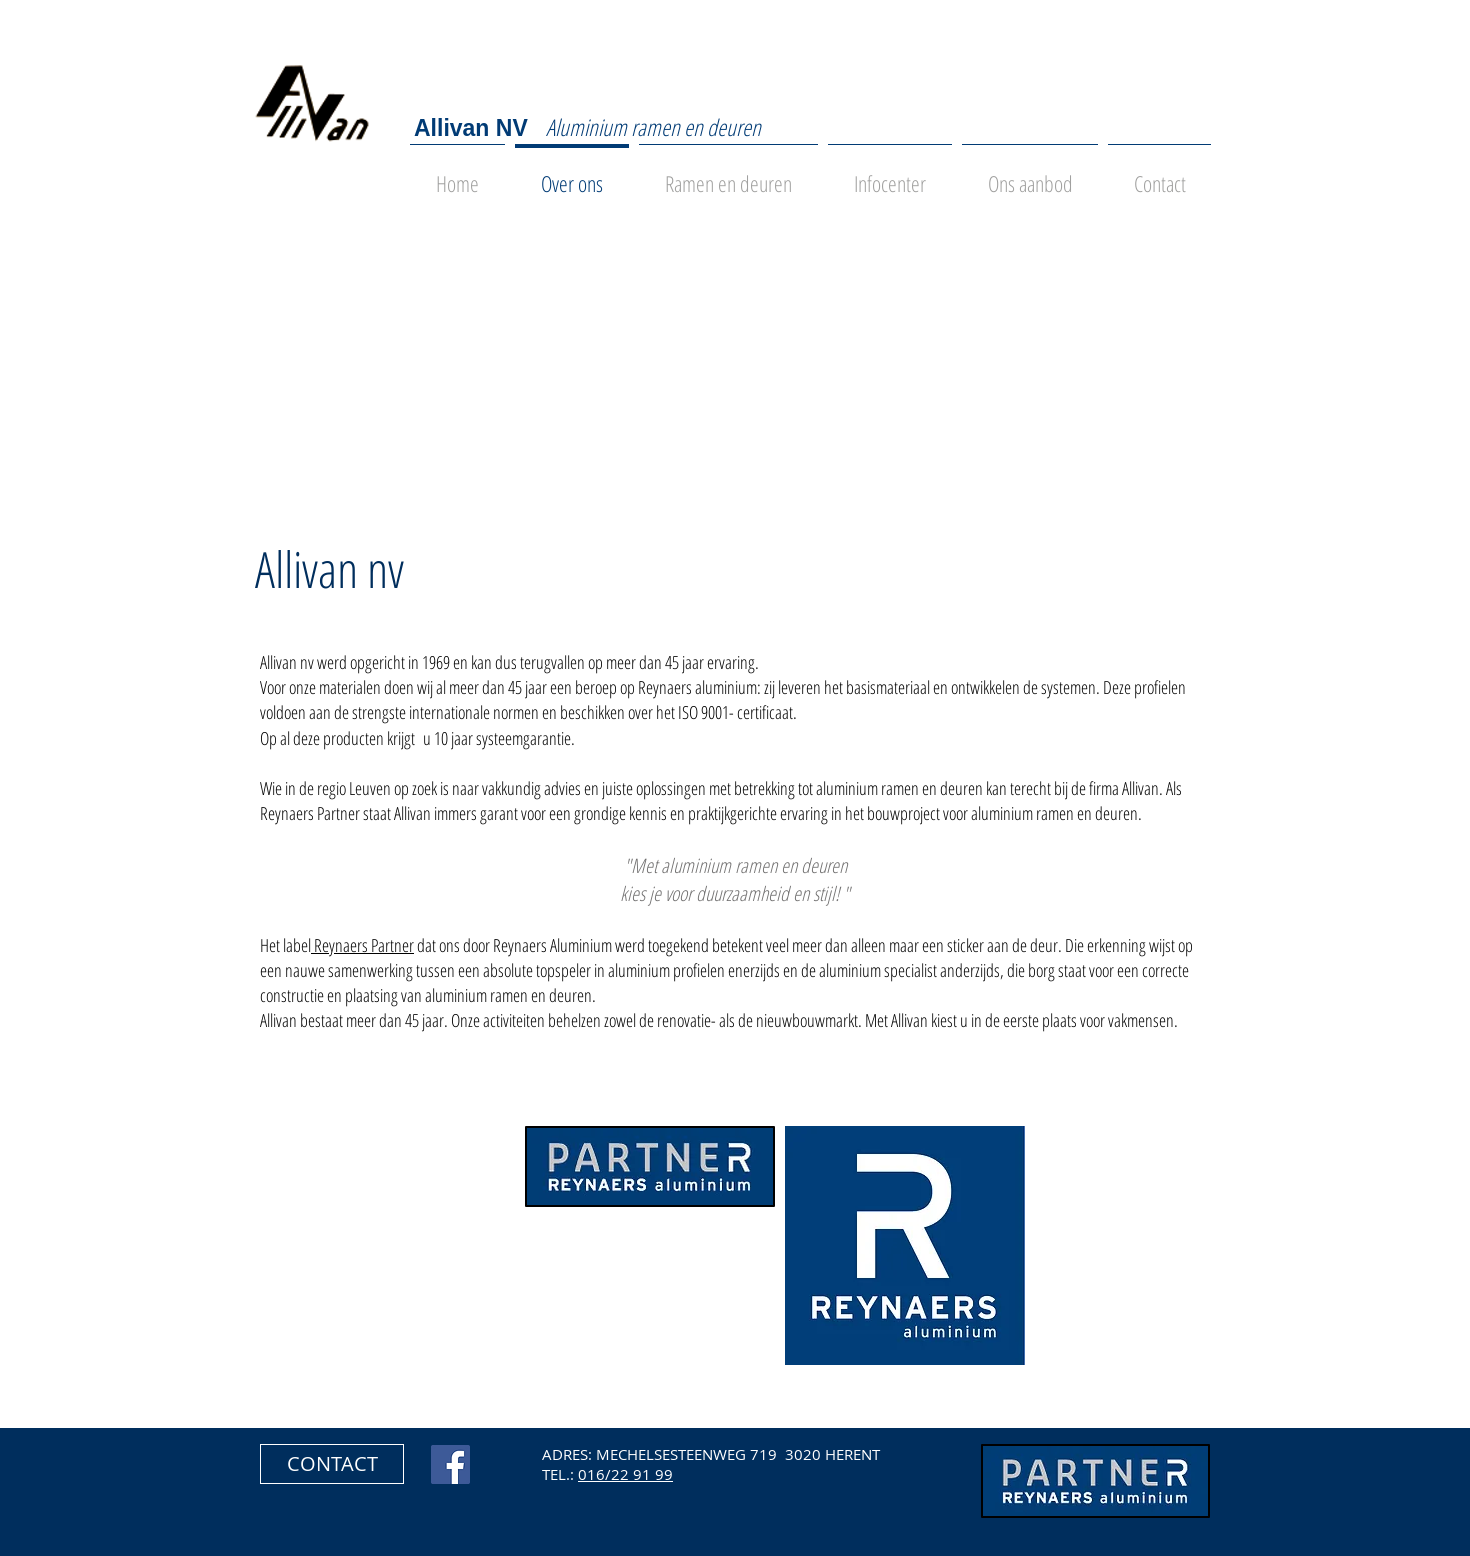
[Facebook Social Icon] (450, 1464)
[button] (332, 1464)
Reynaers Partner (362, 945)
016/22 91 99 (625, 1474)
